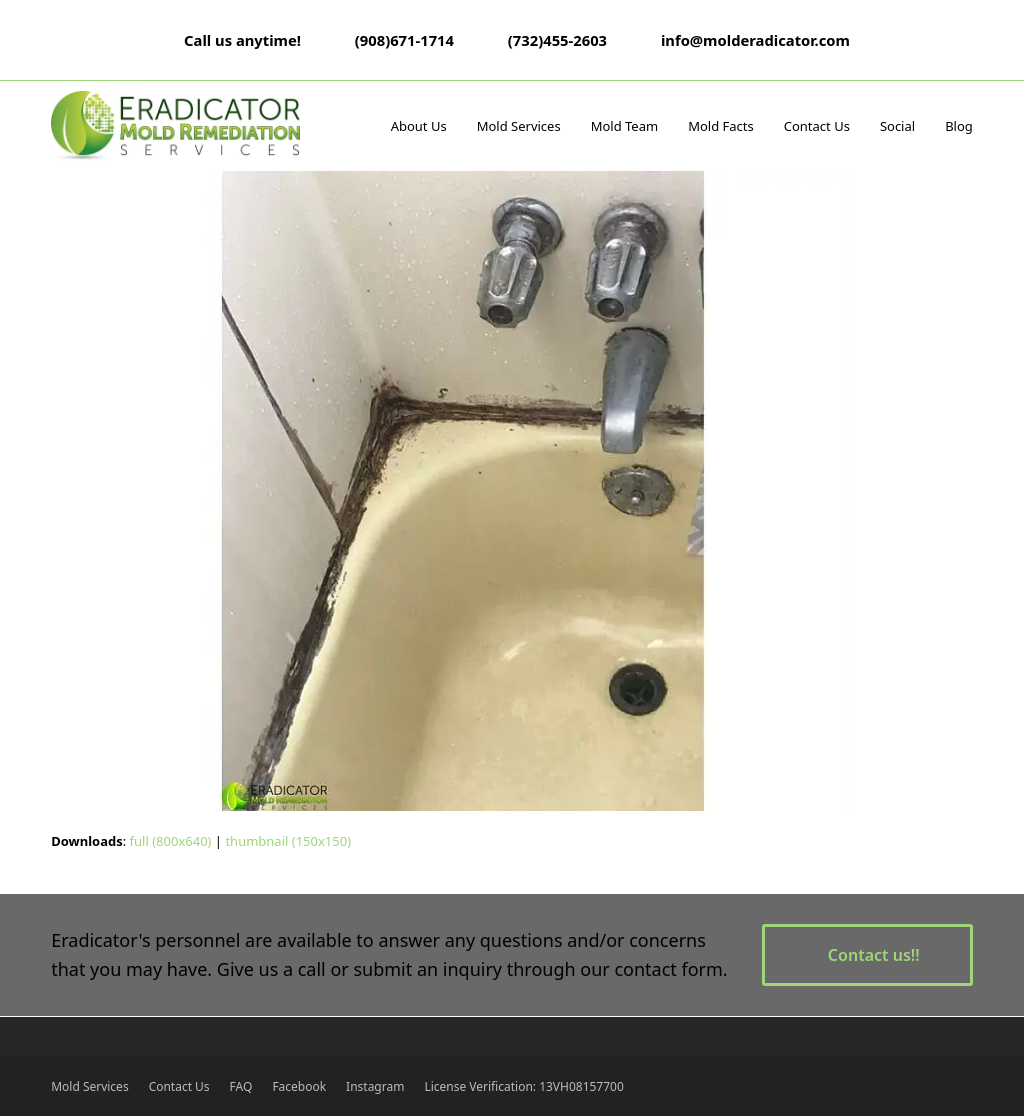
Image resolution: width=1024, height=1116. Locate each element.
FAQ (241, 1086)
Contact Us (179, 1086)
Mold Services (89, 1086)
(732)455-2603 (557, 40)
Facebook (299, 1086)
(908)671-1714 (404, 40)
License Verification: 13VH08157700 (523, 1086)
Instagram (375, 1086)
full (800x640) (171, 841)
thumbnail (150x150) (288, 841)
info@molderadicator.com (755, 40)
